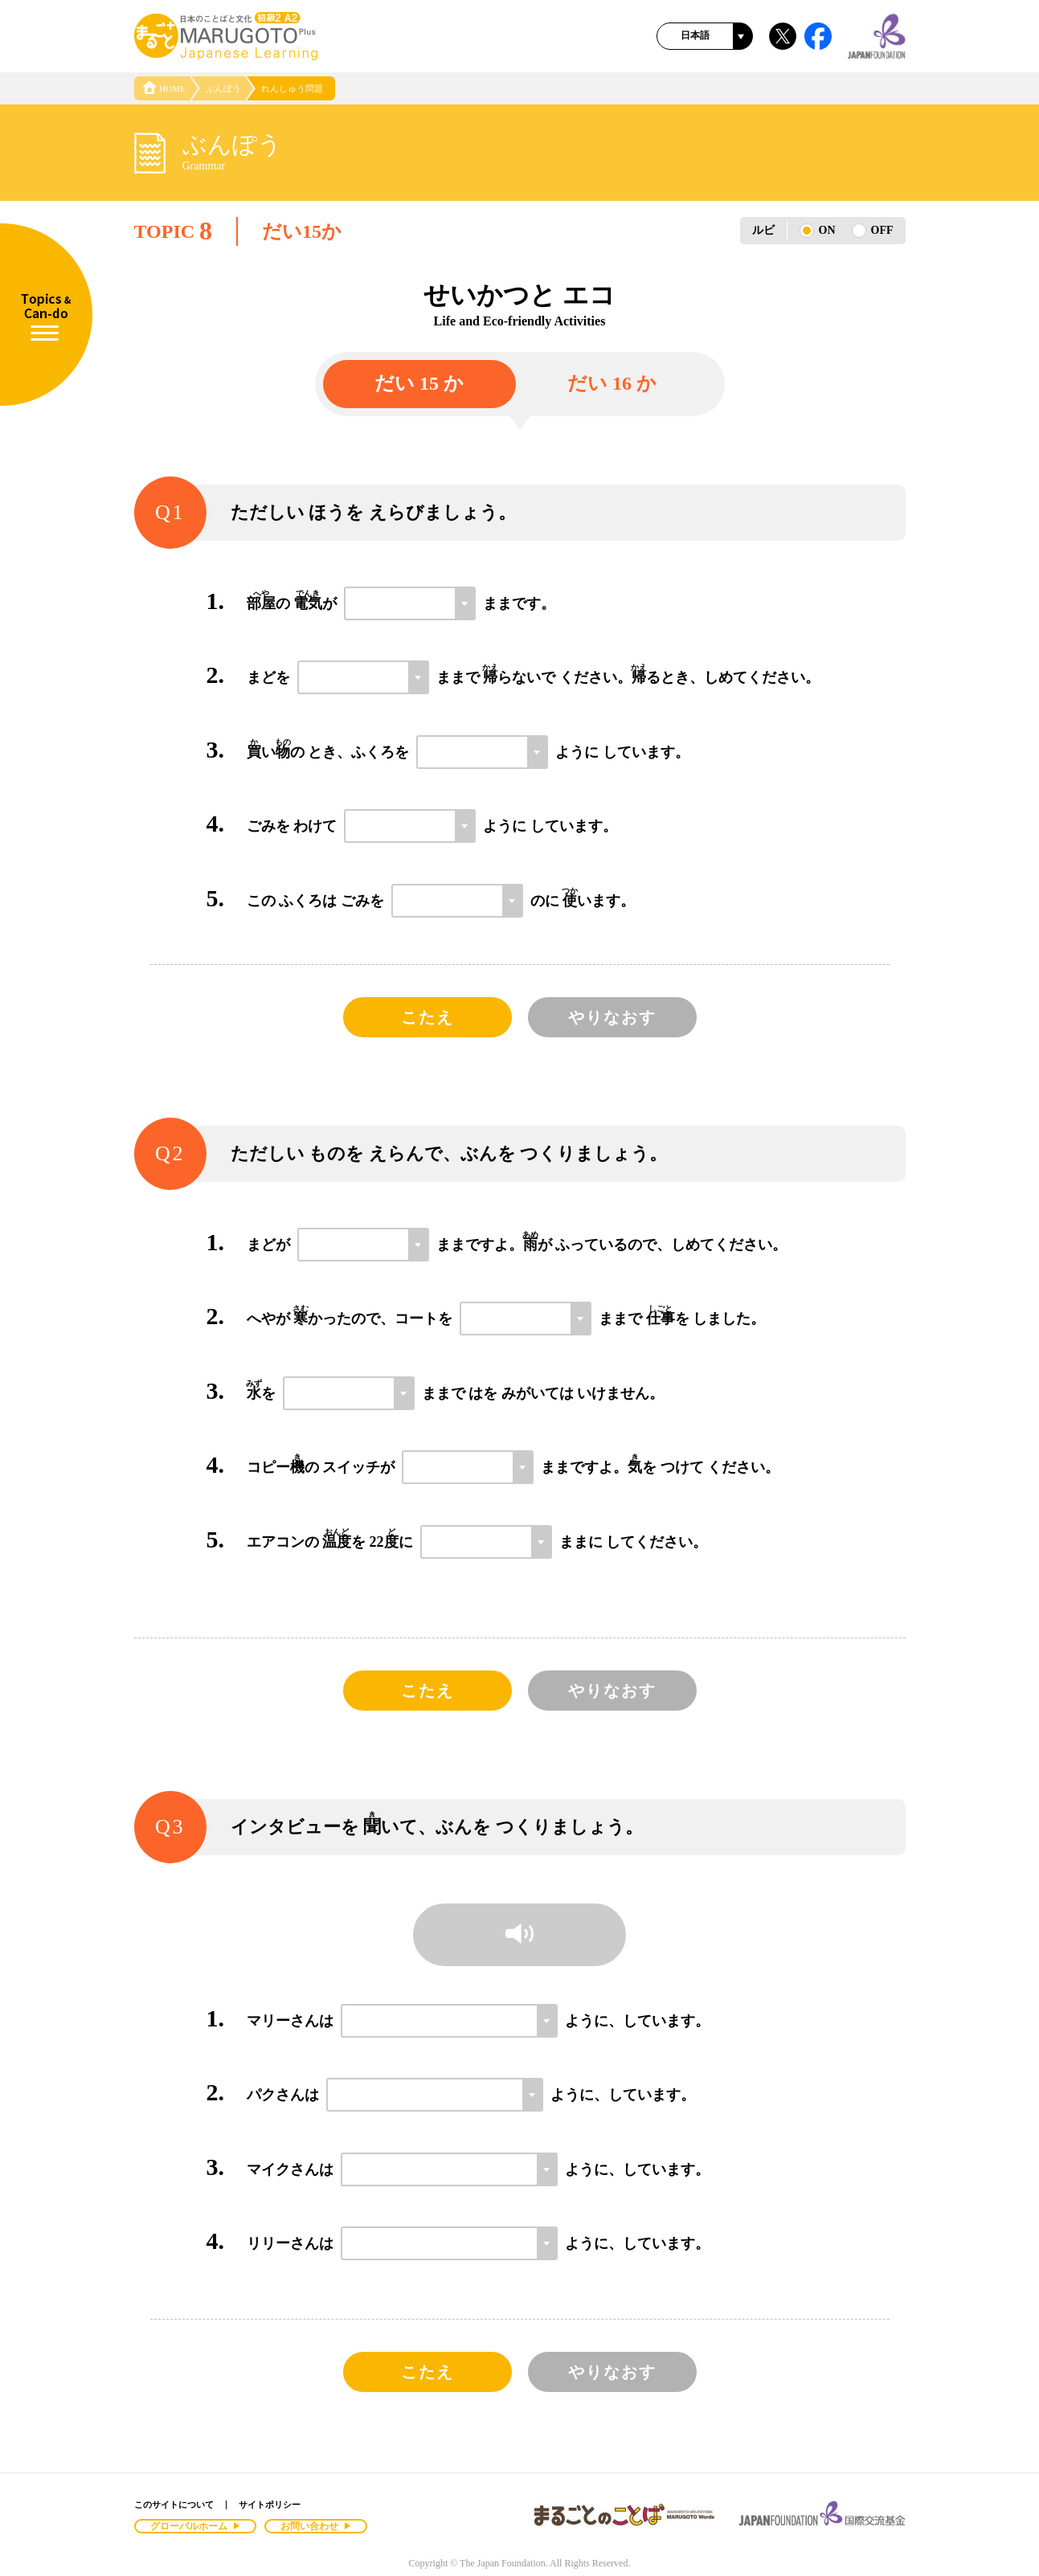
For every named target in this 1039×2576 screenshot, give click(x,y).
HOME (164, 88)
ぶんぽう (223, 88)
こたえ (427, 1017)
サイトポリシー (270, 2504)
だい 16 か (612, 383)
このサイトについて (174, 2504)
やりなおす (612, 1017)
